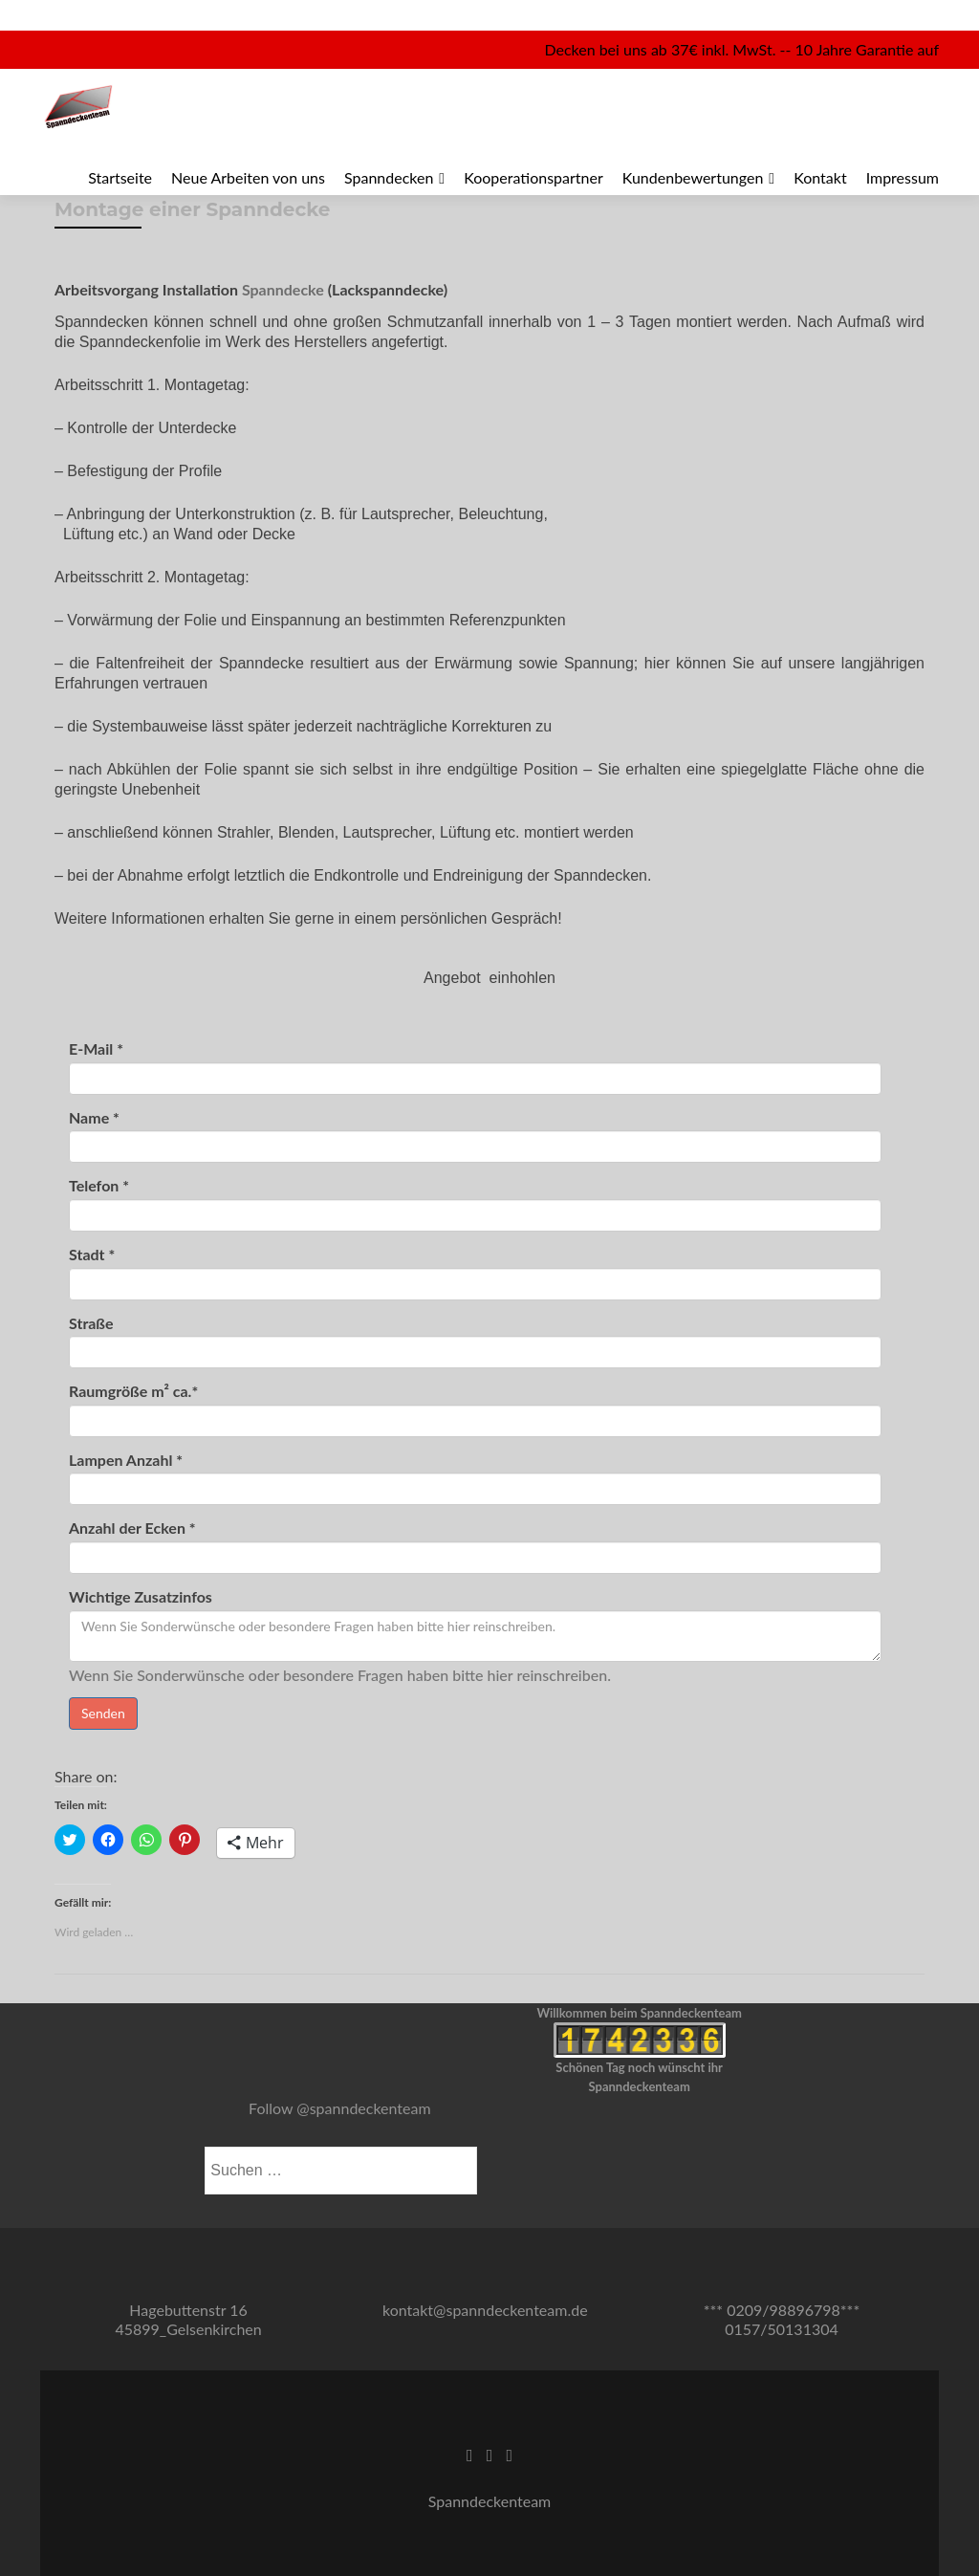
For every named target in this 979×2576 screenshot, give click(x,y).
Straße (91, 1323)
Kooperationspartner (533, 177)
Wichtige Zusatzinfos (140, 1596)
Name (94, 1117)
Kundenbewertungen (693, 177)
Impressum (902, 177)
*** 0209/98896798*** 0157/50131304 (782, 2319)
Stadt (92, 1254)
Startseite (120, 177)
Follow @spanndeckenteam (340, 2108)
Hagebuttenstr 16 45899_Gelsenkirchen (188, 2319)
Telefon (99, 1185)
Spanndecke (283, 289)
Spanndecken (388, 177)
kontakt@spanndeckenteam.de (485, 2310)
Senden (103, 1713)
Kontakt (820, 177)
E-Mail (96, 1049)
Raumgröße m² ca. (133, 1391)
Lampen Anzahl (126, 1460)
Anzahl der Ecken (132, 1528)
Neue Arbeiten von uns (248, 177)
